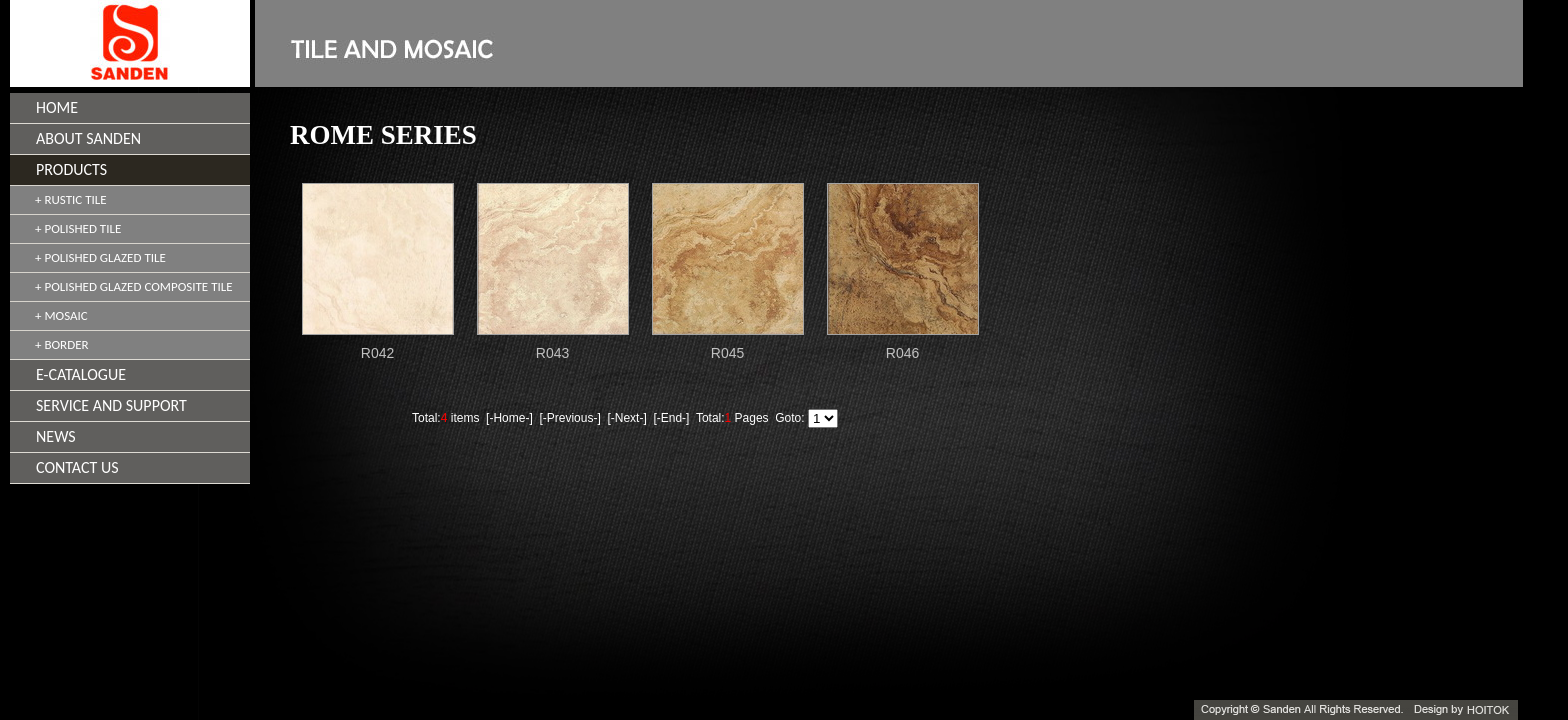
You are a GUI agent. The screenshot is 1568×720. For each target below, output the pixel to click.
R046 (902, 353)
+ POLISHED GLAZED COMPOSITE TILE (134, 286)
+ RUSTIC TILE (71, 199)
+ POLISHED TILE (78, 228)
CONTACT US (77, 467)
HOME (57, 107)
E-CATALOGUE (81, 374)
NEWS (56, 436)
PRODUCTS (71, 169)
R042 (377, 353)
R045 (727, 353)
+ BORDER (62, 344)
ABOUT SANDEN (88, 138)
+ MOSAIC (61, 315)
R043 (552, 353)
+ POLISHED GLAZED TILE (100, 257)
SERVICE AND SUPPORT (111, 405)
